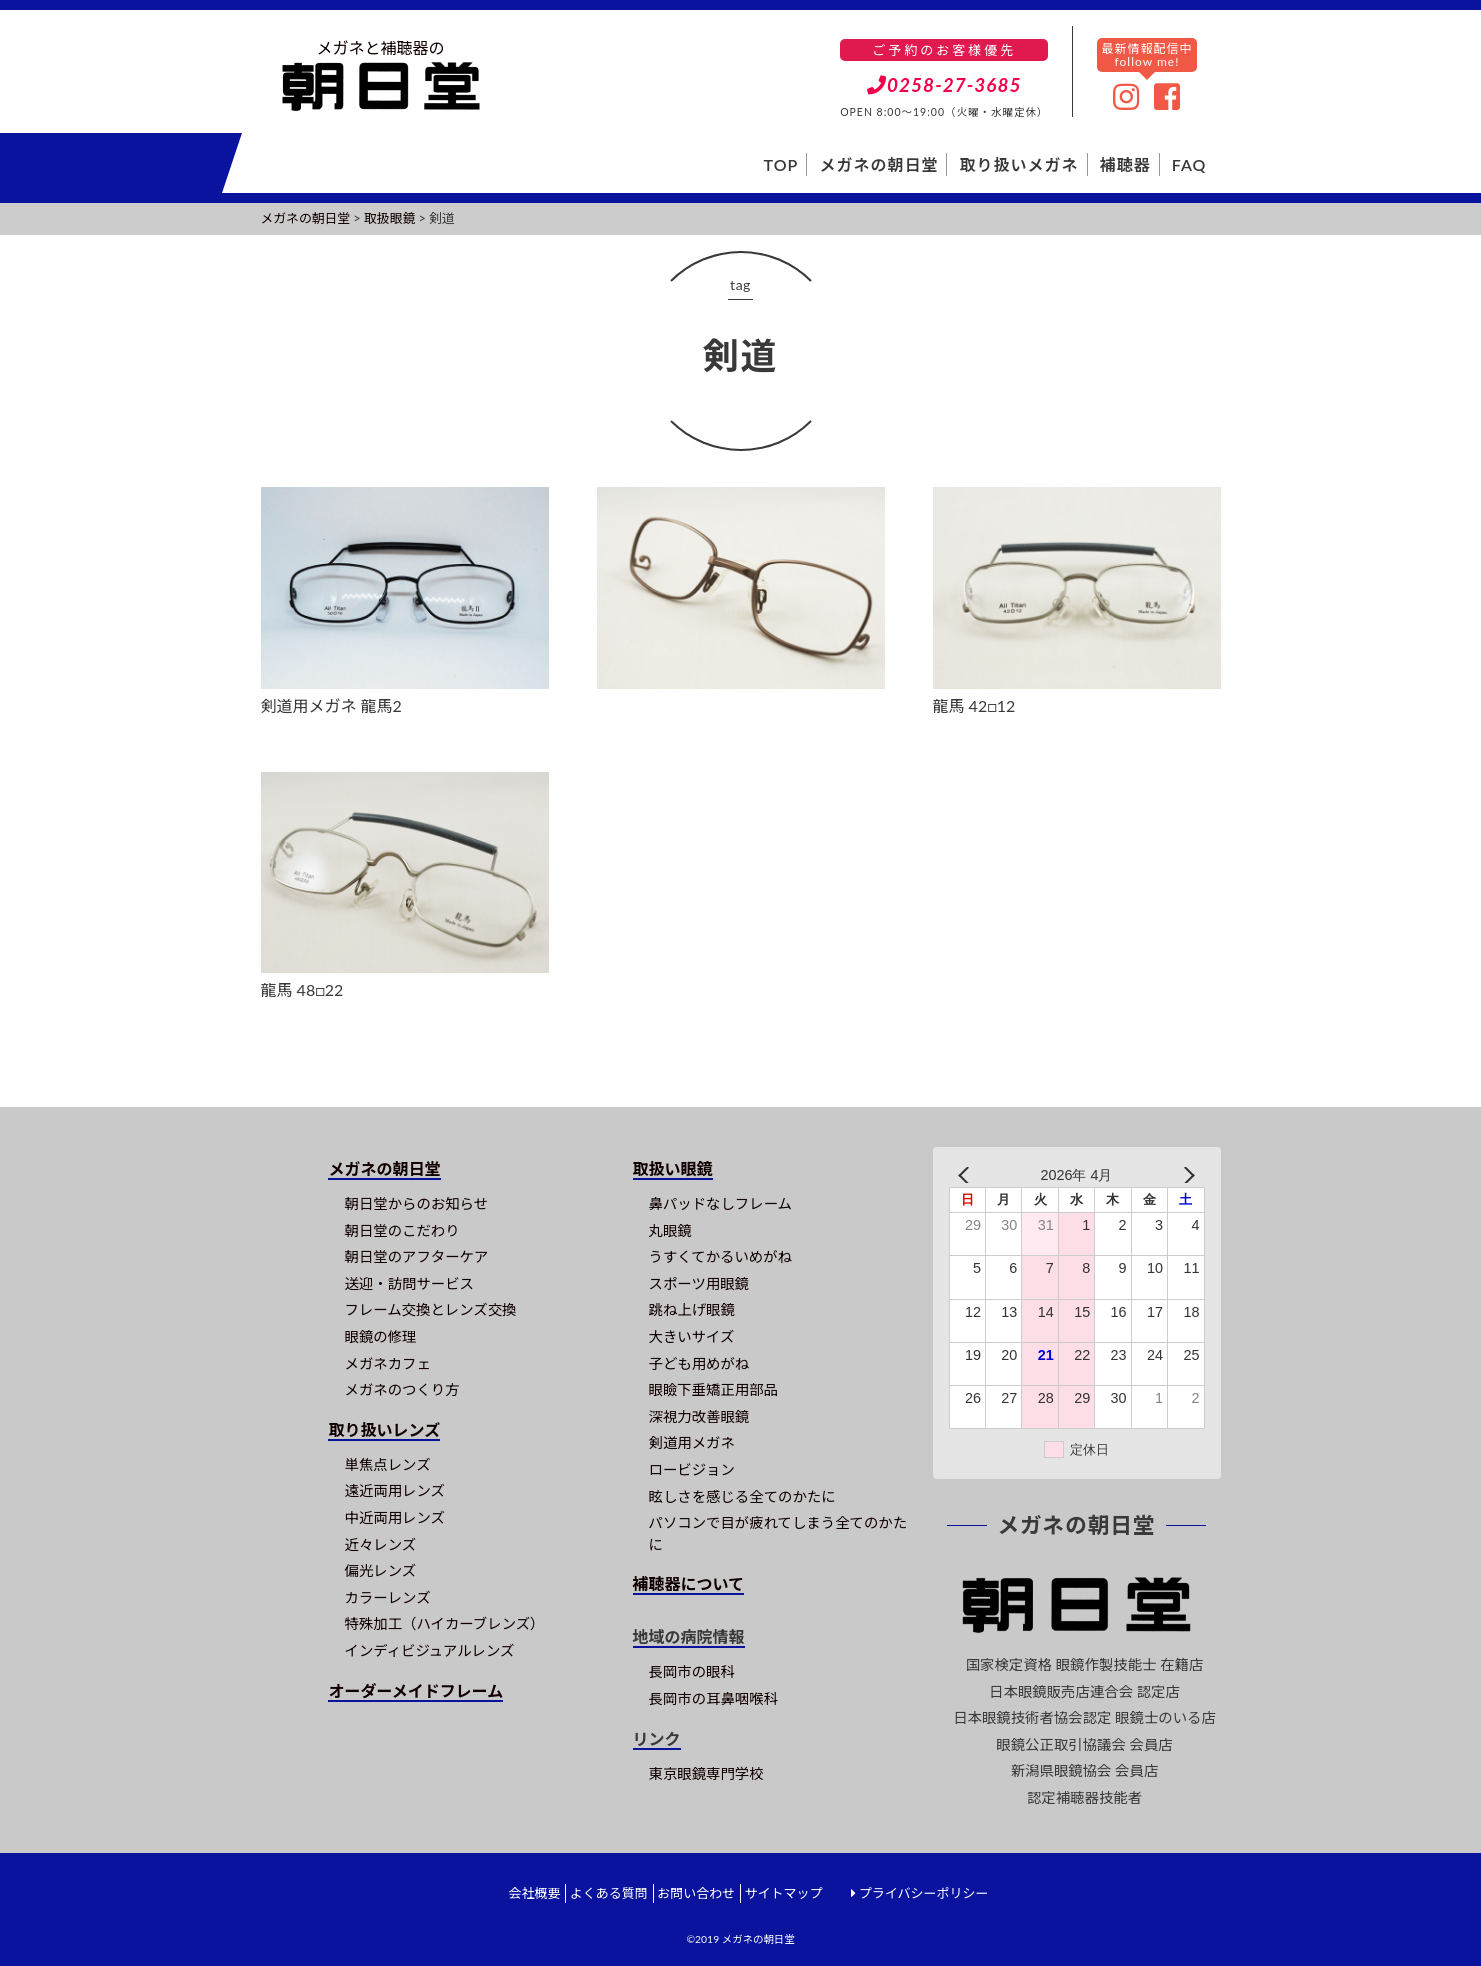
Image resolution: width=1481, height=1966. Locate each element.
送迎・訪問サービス (409, 1283)
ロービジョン (692, 1469)
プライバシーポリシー (924, 1893)
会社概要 (534, 1893)
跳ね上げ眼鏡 (692, 1309)
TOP (781, 164)
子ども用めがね (699, 1363)
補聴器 (1125, 164)
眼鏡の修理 (380, 1336)
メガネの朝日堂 (878, 164)
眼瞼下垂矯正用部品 (714, 1389)
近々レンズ (380, 1544)
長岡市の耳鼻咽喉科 (714, 1698)
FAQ (1189, 164)
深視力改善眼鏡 (699, 1416)
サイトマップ (783, 1893)
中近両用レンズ (394, 1517)
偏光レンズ (380, 1570)
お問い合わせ (696, 1893)
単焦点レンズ (387, 1464)
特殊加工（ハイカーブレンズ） (444, 1623)
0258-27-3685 (944, 84)
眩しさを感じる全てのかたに (742, 1496)
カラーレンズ (387, 1597)
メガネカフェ (387, 1363)
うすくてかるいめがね (720, 1256)
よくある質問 (609, 1893)
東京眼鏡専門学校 (706, 1773)
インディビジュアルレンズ (429, 1650)
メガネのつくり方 (401, 1389)
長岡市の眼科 (692, 1671)
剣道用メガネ (692, 1442)
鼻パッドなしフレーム (720, 1203)
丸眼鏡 (670, 1230)
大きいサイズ (692, 1336)
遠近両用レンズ (394, 1490)
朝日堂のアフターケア (416, 1256)
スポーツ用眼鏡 (699, 1283)
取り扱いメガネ (1019, 164)
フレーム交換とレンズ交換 (430, 1309)
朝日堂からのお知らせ (416, 1203)
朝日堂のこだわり (401, 1230)
